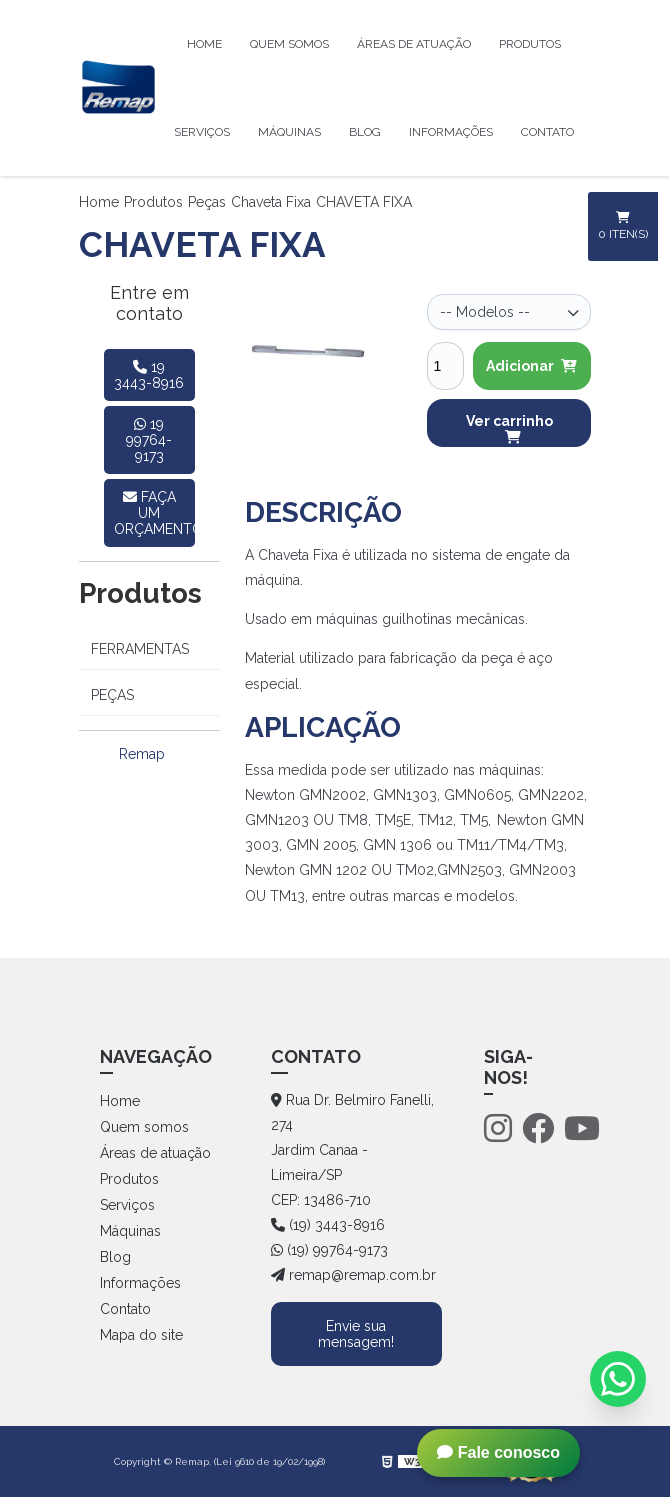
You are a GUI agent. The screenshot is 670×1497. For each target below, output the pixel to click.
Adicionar (531, 366)
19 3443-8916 (149, 375)
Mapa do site (141, 1335)
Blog (365, 132)
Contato (547, 132)
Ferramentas (140, 649)
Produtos (530, 44)
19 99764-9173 (149, 440)
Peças (207, 202)
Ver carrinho (509, 428)
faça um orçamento (155, 513)
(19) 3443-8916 (328, 1225)
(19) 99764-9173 (329, 1250)
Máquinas (289, 132)
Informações (451, 132)
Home (204, 44)
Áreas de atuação (414, 44)
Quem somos (289, 44)
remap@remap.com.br (353, 1275)
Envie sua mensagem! (356, 1334)
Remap (142, 754)
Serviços (202, 132)
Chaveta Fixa (271, 202)
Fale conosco (498, 1452)
